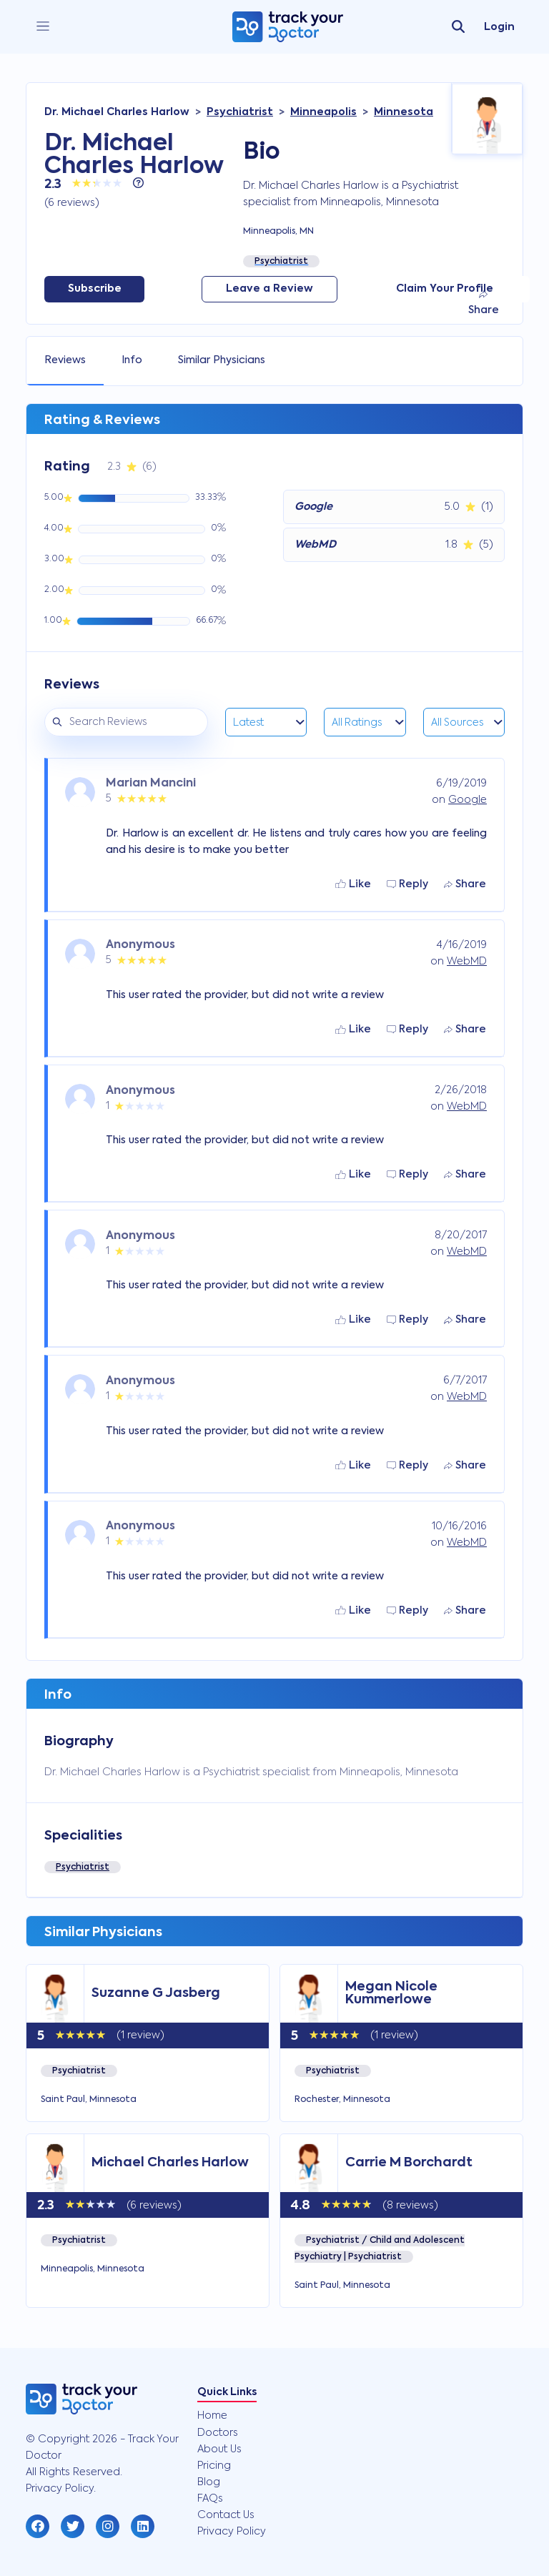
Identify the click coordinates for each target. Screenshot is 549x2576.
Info (132, 360)
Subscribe (95, 289)
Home (212, 2416)
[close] (43, 27)
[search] (458, 27)
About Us (219, 2449)
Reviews (65, 360)
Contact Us (225, 2515)
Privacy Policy (231, 2532)
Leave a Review (269, 289)
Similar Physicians (221, 360)
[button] (37, 2526)
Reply (407, 884)
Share (483, 302)
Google (467, 800)
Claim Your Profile (444, 289)
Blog (208, 2482)
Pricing (214, 2466)
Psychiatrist (82, 1867)
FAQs (210, 2499)
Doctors (217, 2433)
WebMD (467, 962)
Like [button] (353, 884)
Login (499, 27)
